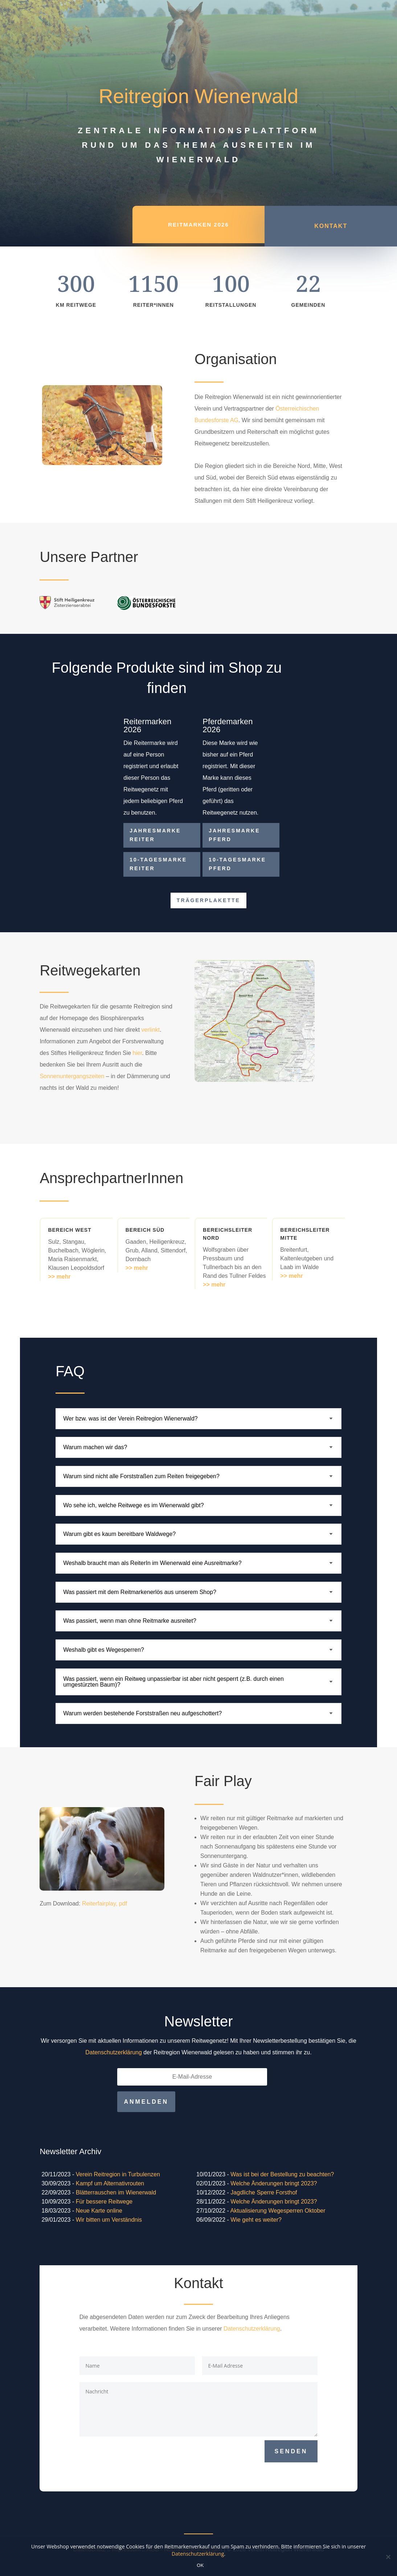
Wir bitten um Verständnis (109, 2220)
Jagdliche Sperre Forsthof (263, 2192)
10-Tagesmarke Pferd (237, 864)
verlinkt (151, 1030)
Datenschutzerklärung (113, 2052)
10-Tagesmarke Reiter (158, 864)
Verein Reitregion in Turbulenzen (118, 2174)
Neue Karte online (99, 2211)
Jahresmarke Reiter (155, 835)
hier (137, 1053)
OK (200, 2565)
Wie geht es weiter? (256, 2220)
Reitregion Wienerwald (198, 96)
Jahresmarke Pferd (234, 835)
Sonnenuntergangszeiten (73, 1076)
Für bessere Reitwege (104, 2201)
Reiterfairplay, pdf (104, 1903)
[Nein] (388, 2556)
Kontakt (330, 231)
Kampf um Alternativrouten (110, 2183)
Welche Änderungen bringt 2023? (273, 2183)
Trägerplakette (208, 900)
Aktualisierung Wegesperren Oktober (277, 2211)
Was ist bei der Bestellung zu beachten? (282, 2174)
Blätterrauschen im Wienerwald (116, 2192)
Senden (291, 2451)
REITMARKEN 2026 (198, 230)
